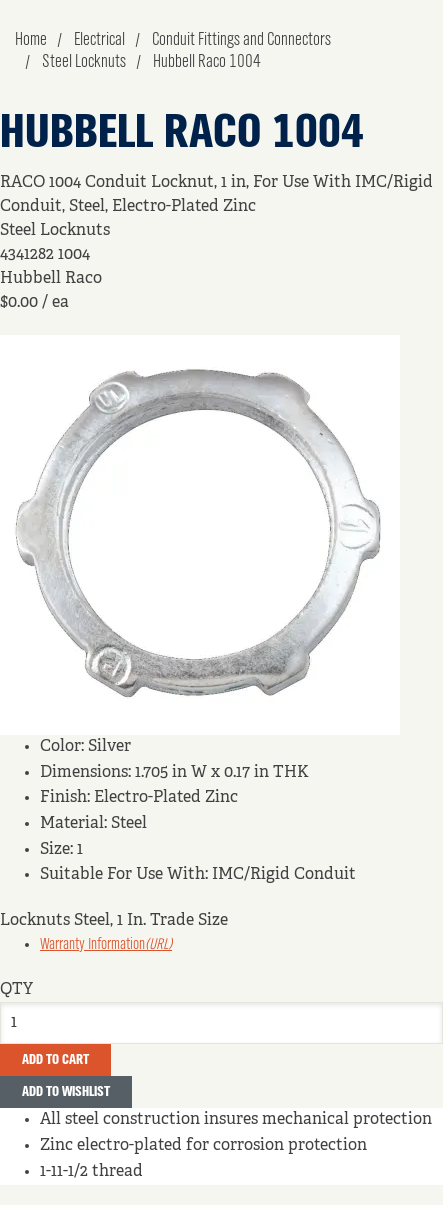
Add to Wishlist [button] (66, 1092)
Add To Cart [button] (55, 1060)
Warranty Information (106, 945)
